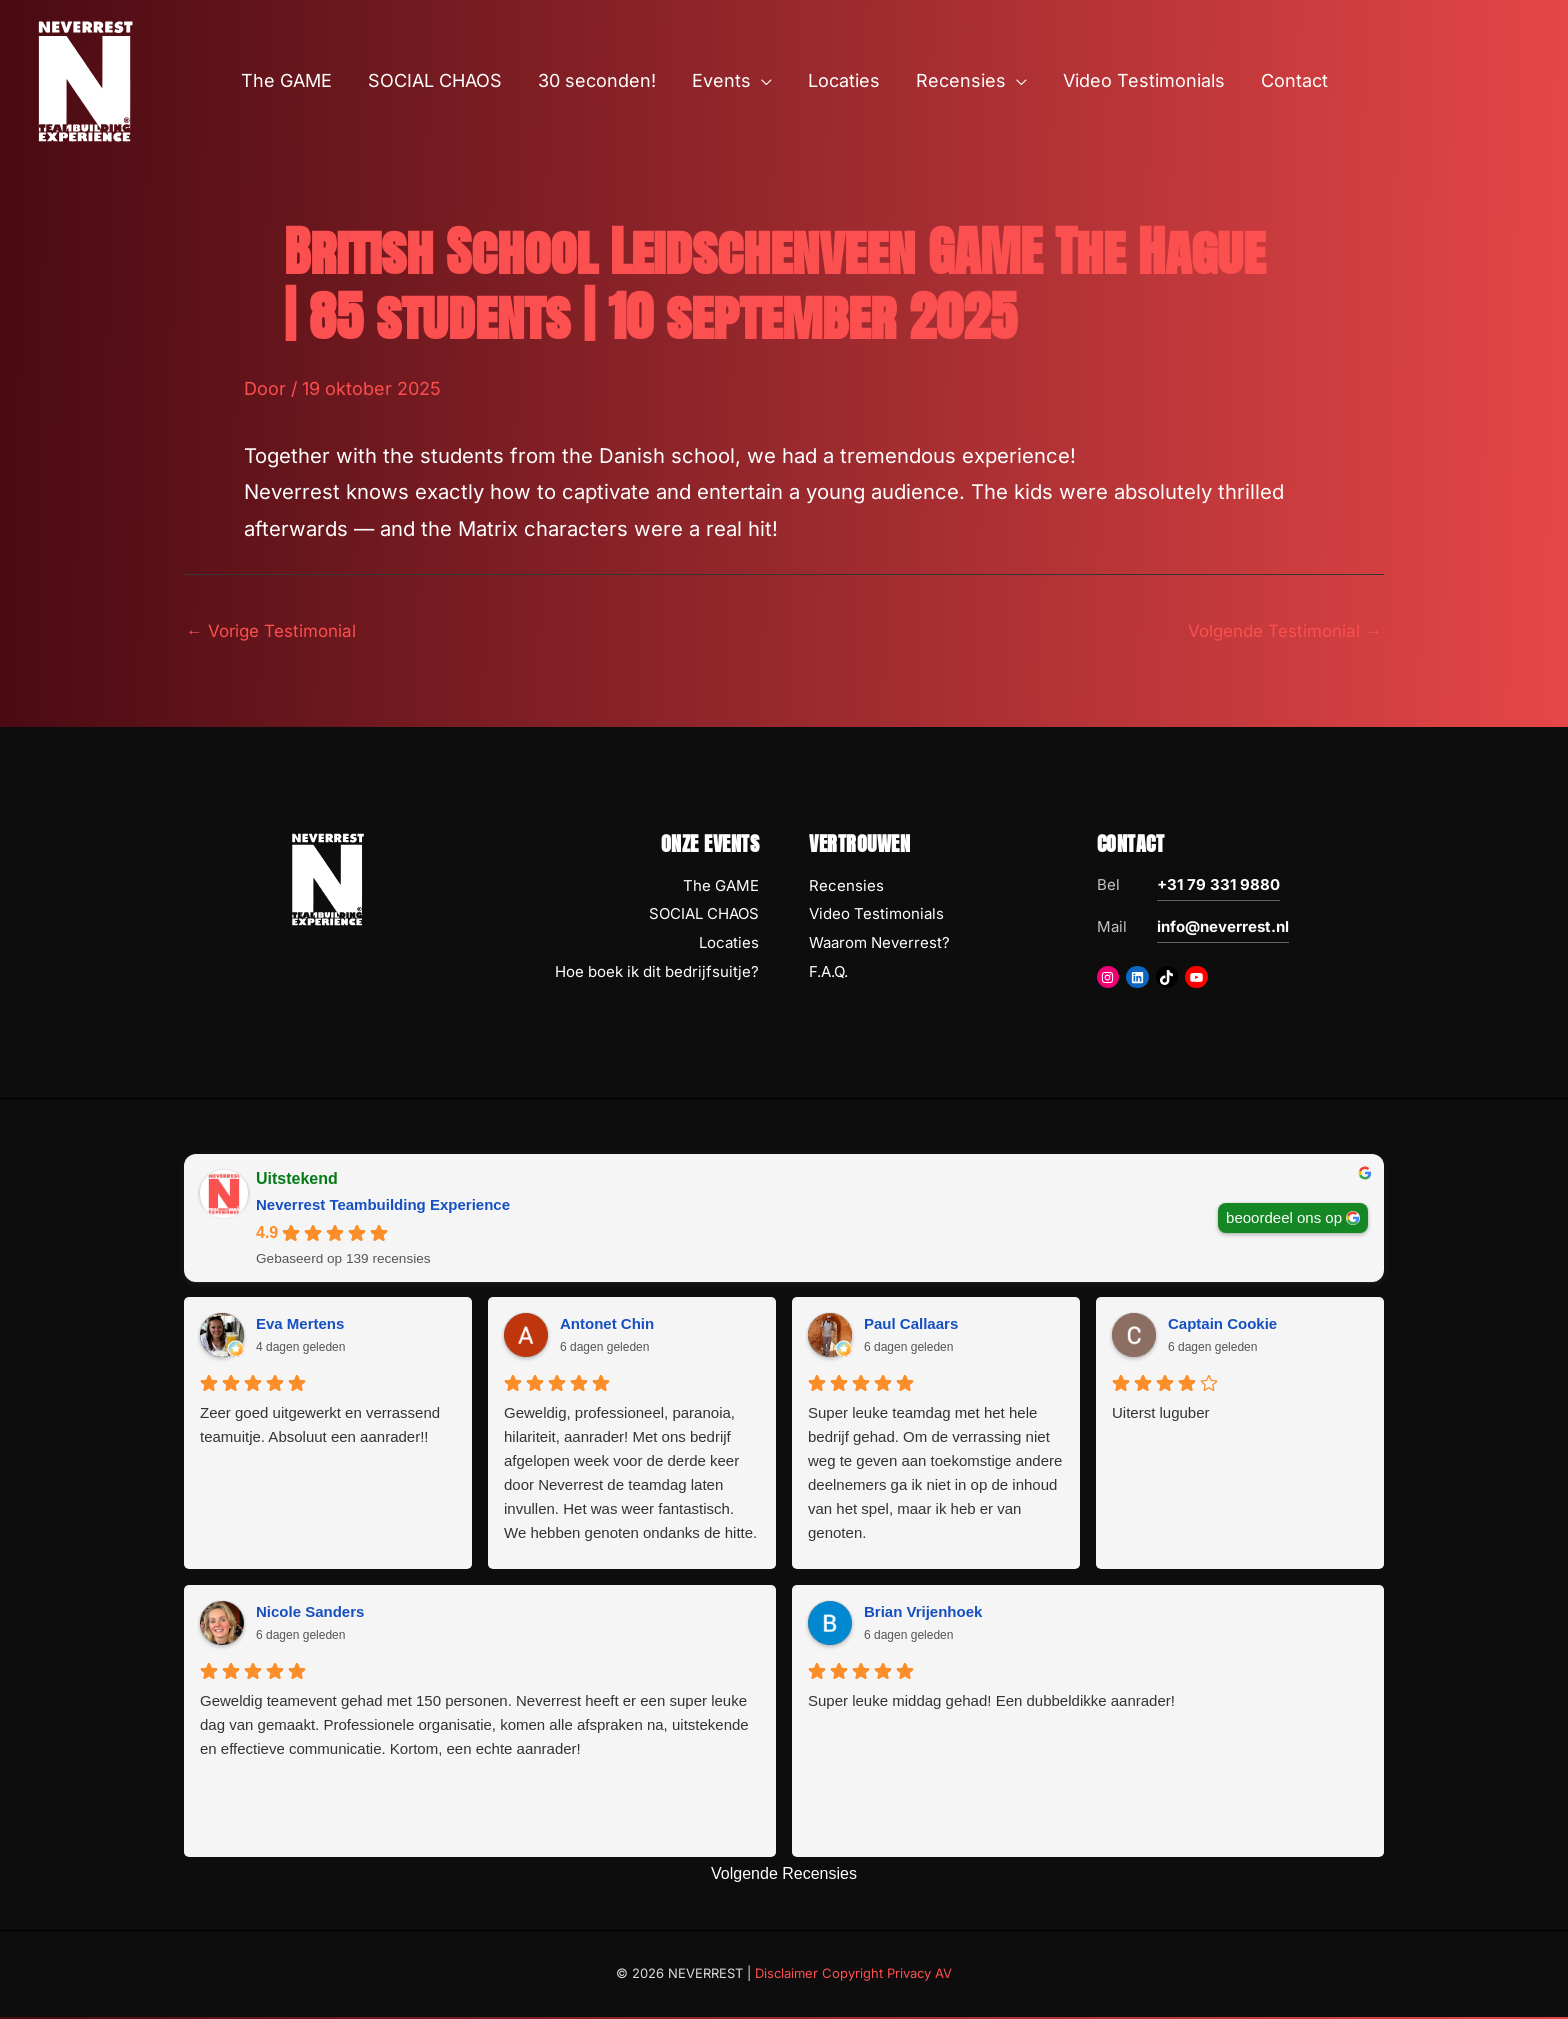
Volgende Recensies (784, 1876)
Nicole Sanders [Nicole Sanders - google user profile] (310, 1614)
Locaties (729, 945)
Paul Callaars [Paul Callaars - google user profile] (911, 1326)
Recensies (846, 887)
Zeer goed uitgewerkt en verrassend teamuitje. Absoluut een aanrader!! (320, 1427)
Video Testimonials (876, 916)
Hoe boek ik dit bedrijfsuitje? (657, 973)
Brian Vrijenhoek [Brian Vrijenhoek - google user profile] (923, 1614)
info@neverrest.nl (1223, 928)
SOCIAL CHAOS (704, 916)
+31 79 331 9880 (1218, 886)
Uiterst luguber (1161, 1415)
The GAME (721, 887)
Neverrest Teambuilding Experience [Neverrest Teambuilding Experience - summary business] (383, 1206)
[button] (761, 81)
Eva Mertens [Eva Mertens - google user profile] (300, 1326)
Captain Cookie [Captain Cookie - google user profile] (1222, 1326)
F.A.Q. (828, 973)
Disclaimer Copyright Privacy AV (853, 1976)
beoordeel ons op (1284, 1218)
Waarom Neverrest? (879, 945)
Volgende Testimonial (1278, 631)
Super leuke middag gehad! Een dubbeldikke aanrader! (991, 1703)
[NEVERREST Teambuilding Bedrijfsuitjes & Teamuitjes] (85, 79)
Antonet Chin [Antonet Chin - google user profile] (607, 1326)
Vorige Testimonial (276, 631)
